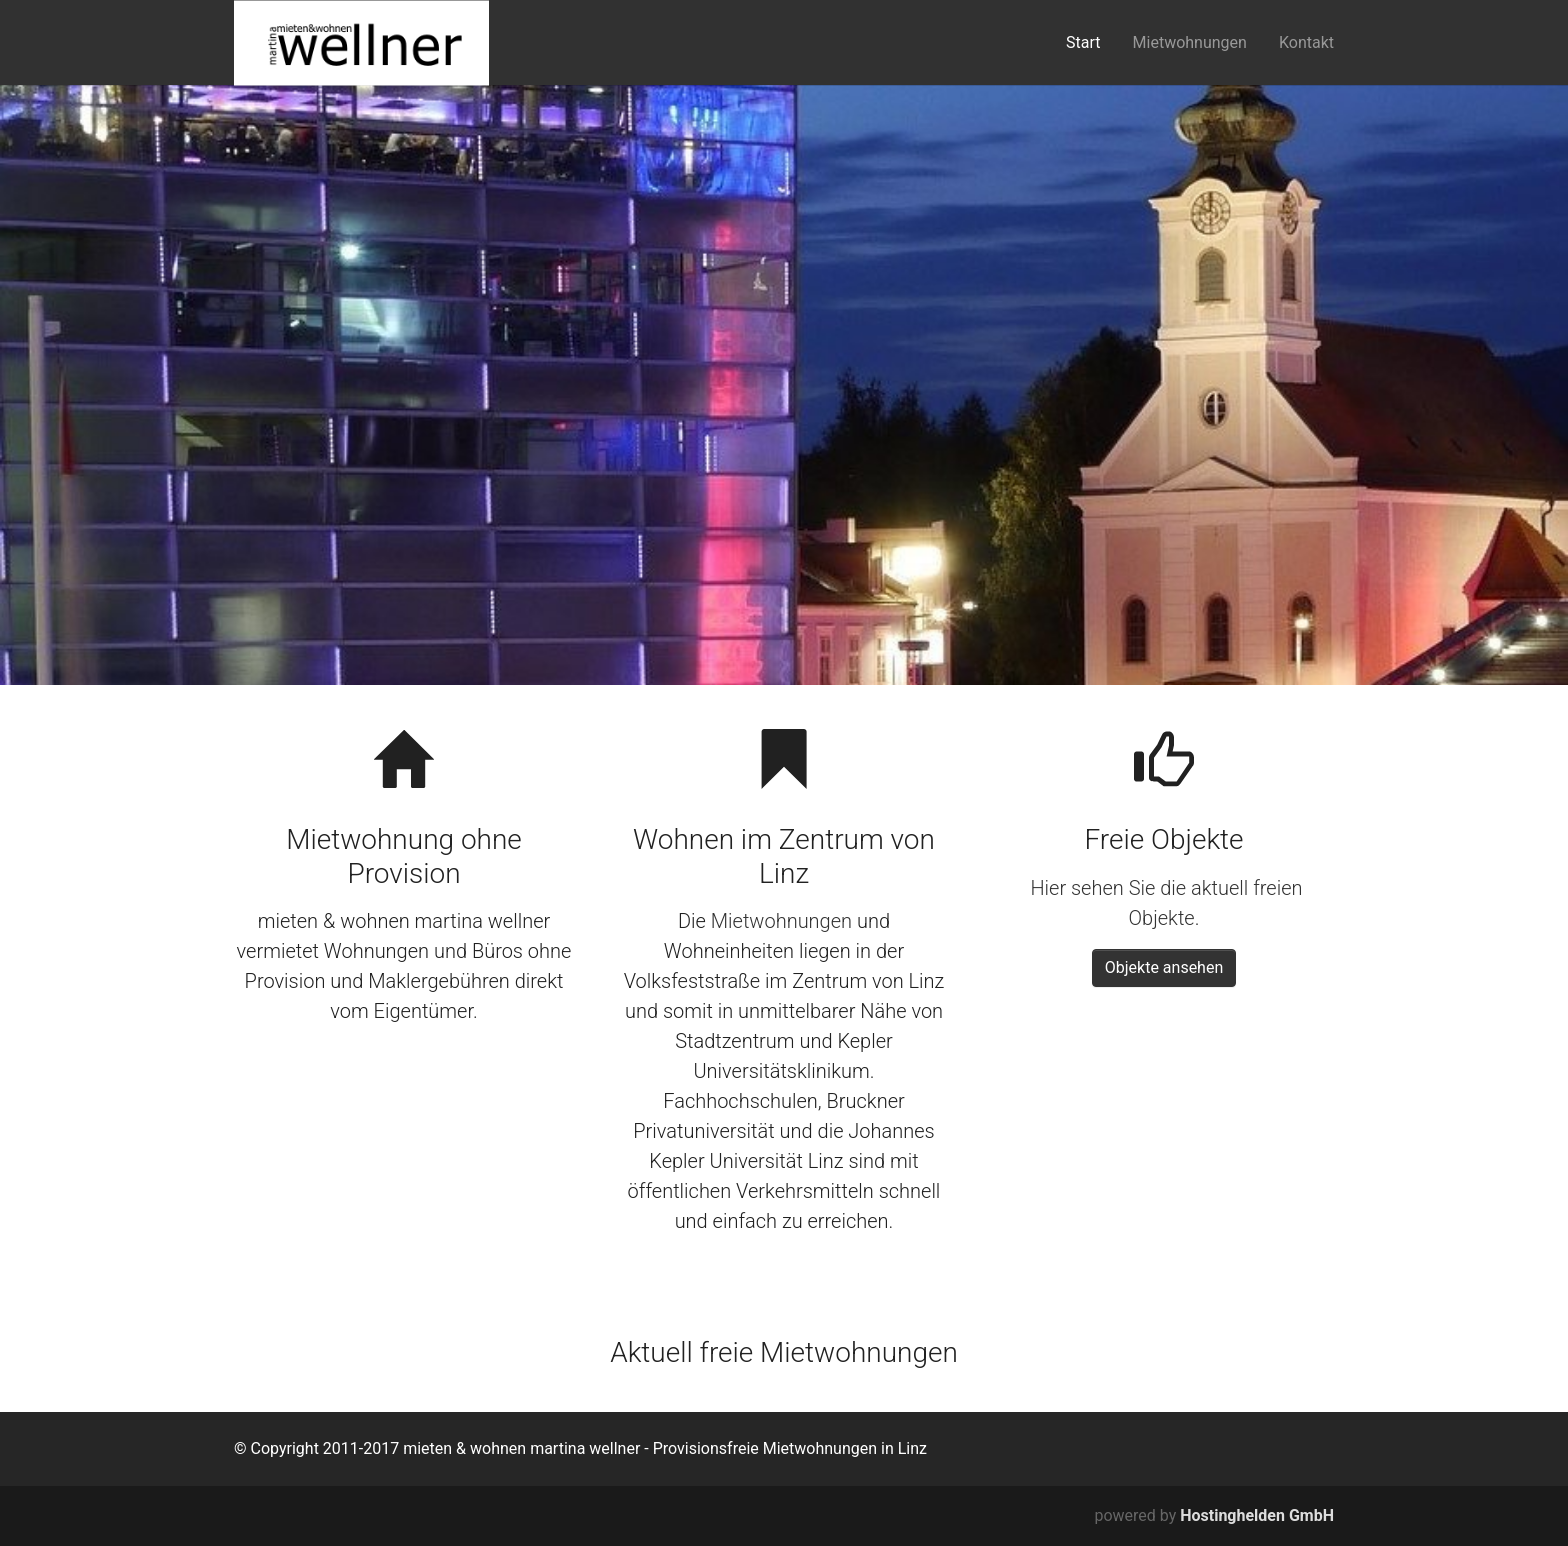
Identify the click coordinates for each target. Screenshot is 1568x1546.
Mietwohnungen (781, 921)
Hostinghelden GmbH (1257, 1515)
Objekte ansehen (1164, 967)
